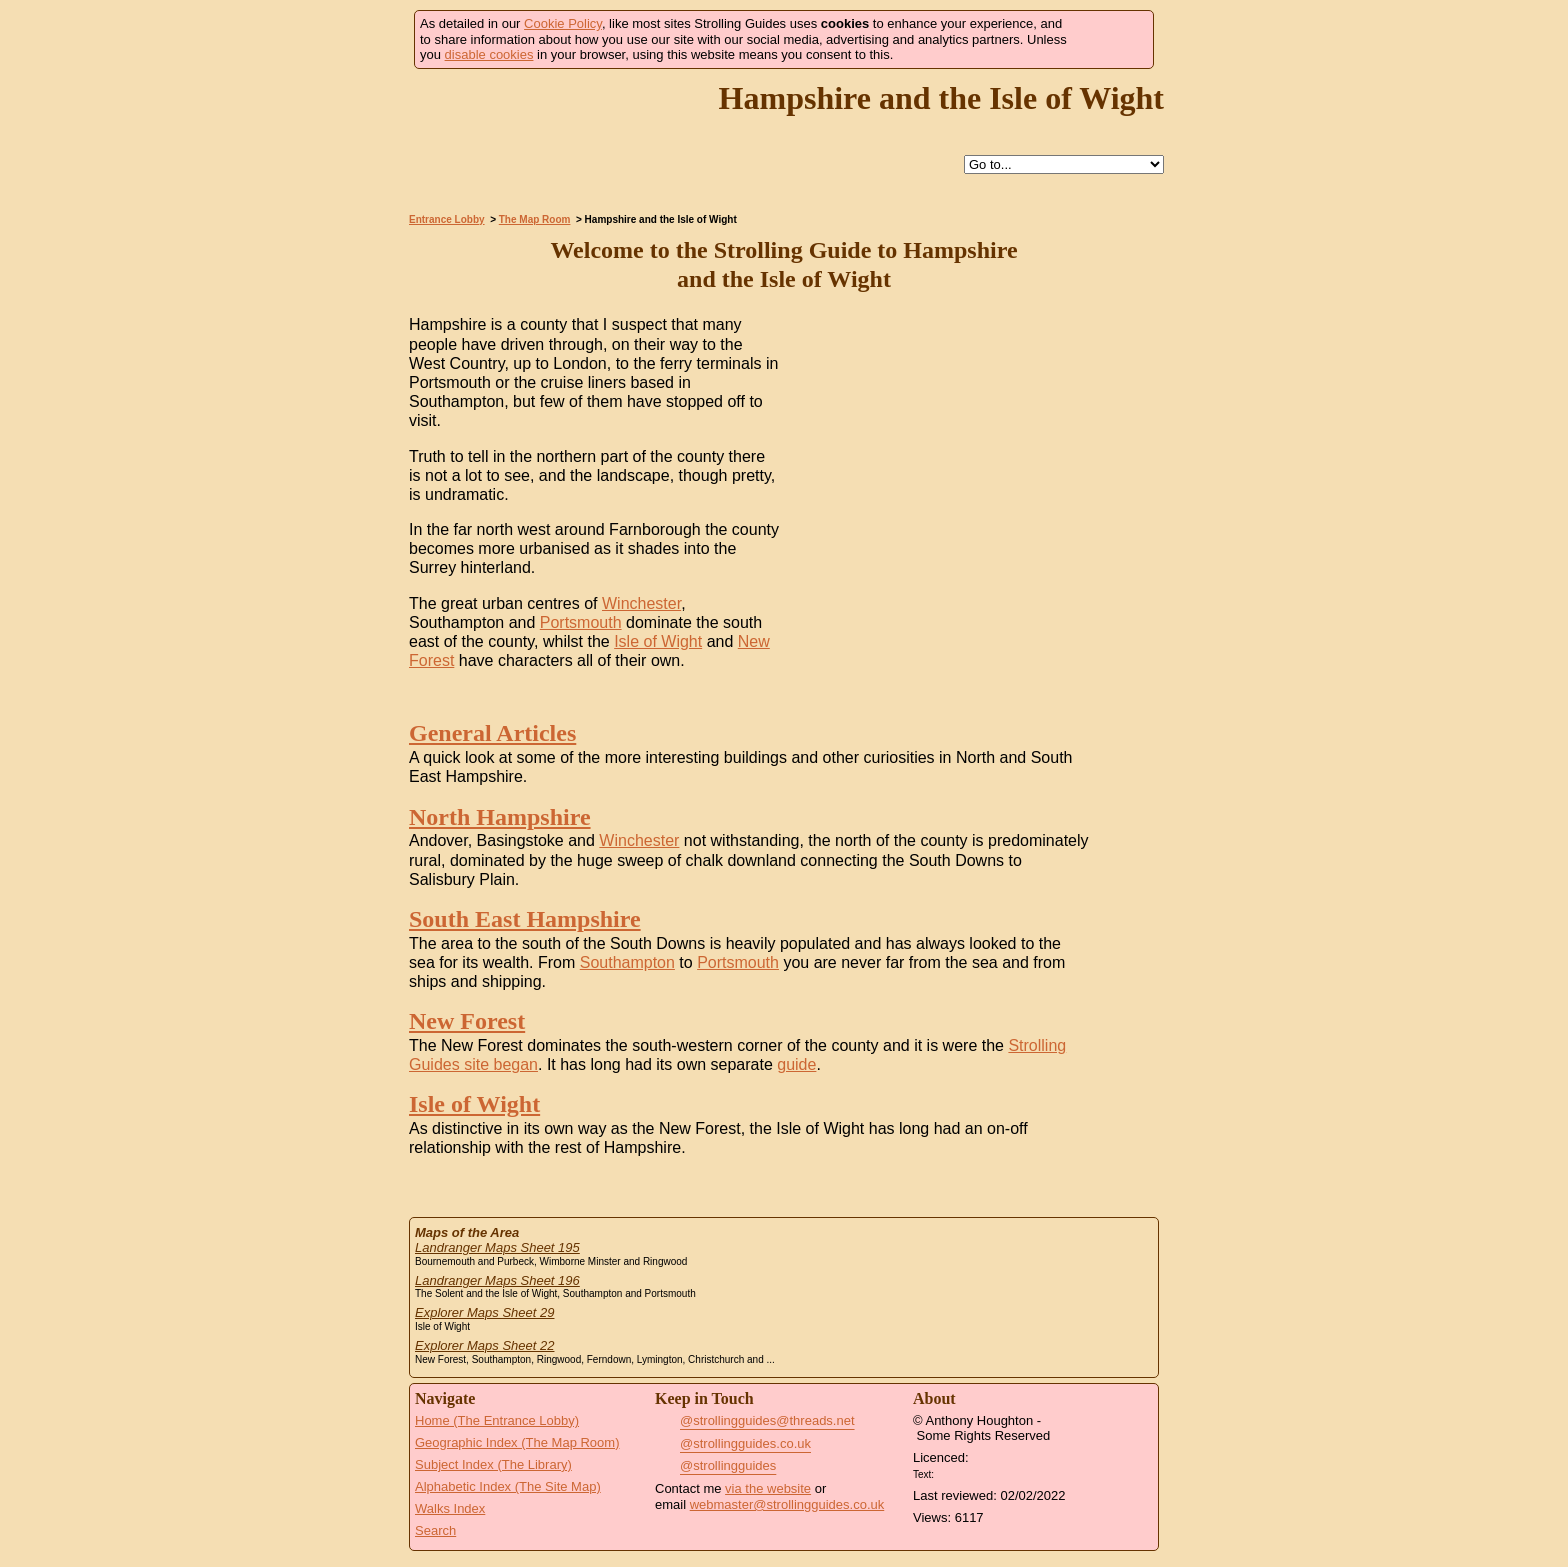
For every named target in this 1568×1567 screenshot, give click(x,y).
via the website (768, 1488)
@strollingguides (728, 1465)
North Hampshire (500, 817)
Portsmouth (581, 622)
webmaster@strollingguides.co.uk (787, 1504)
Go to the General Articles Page (1123, 738)
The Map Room (535, 219)
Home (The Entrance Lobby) (497, 1420)
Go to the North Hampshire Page (1123, 822)
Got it (1110, 39)
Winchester (641, 603)
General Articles (492, 733)
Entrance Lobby (447, 219)
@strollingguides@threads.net (767, 1420)
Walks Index (450, 1508)
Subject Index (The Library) (493, 1464)
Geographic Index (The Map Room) (517, 1442)
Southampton (627, 962)
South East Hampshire (525, 919)
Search (435, 1530)
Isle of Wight (658, 641)
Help (731, 165)
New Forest (467, 1021)
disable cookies (489, 54)
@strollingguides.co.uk (745, 1443)
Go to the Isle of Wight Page (1123, 1109)
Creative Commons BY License (976, 1472)
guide (796, 1064)
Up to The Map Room (777, 165)
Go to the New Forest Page (1123, 1026)
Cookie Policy (563, 23)
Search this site (823, 165)
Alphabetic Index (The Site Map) (508, 1486)
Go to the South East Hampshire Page (1123, 924)
